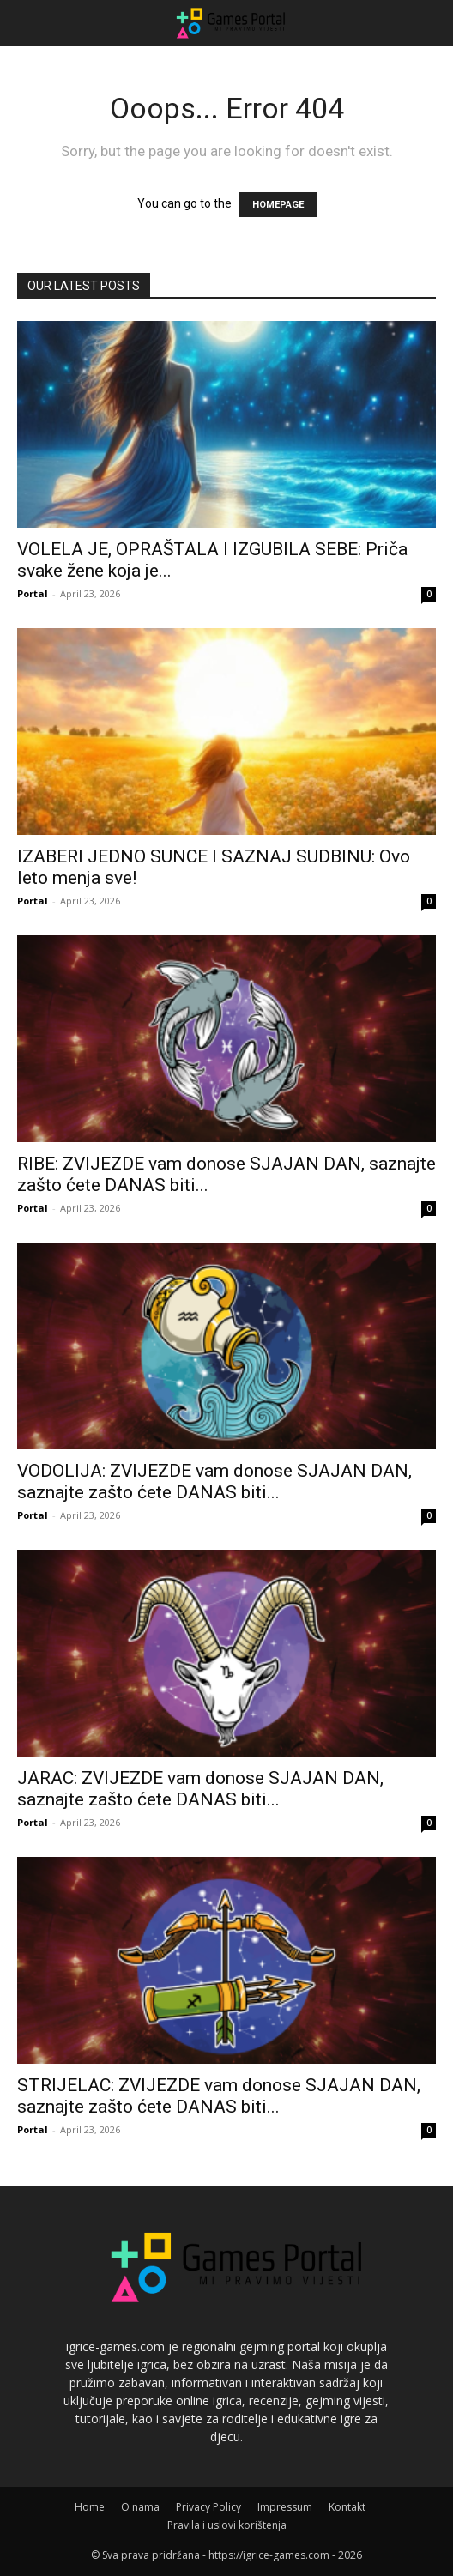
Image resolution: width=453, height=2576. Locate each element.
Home (90, 2507)
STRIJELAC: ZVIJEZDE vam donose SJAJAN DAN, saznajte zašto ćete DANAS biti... (218, 2096)
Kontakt (347, 2507)
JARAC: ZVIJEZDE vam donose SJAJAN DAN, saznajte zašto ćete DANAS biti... (200, 1789)
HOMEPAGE (278, 204)
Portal (32, 593)
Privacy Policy (208, 2507)
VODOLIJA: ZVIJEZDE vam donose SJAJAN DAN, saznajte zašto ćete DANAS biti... (214, 1481)
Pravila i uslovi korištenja (227, 2525)
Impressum (284, 2507)
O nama (140, 2507)
